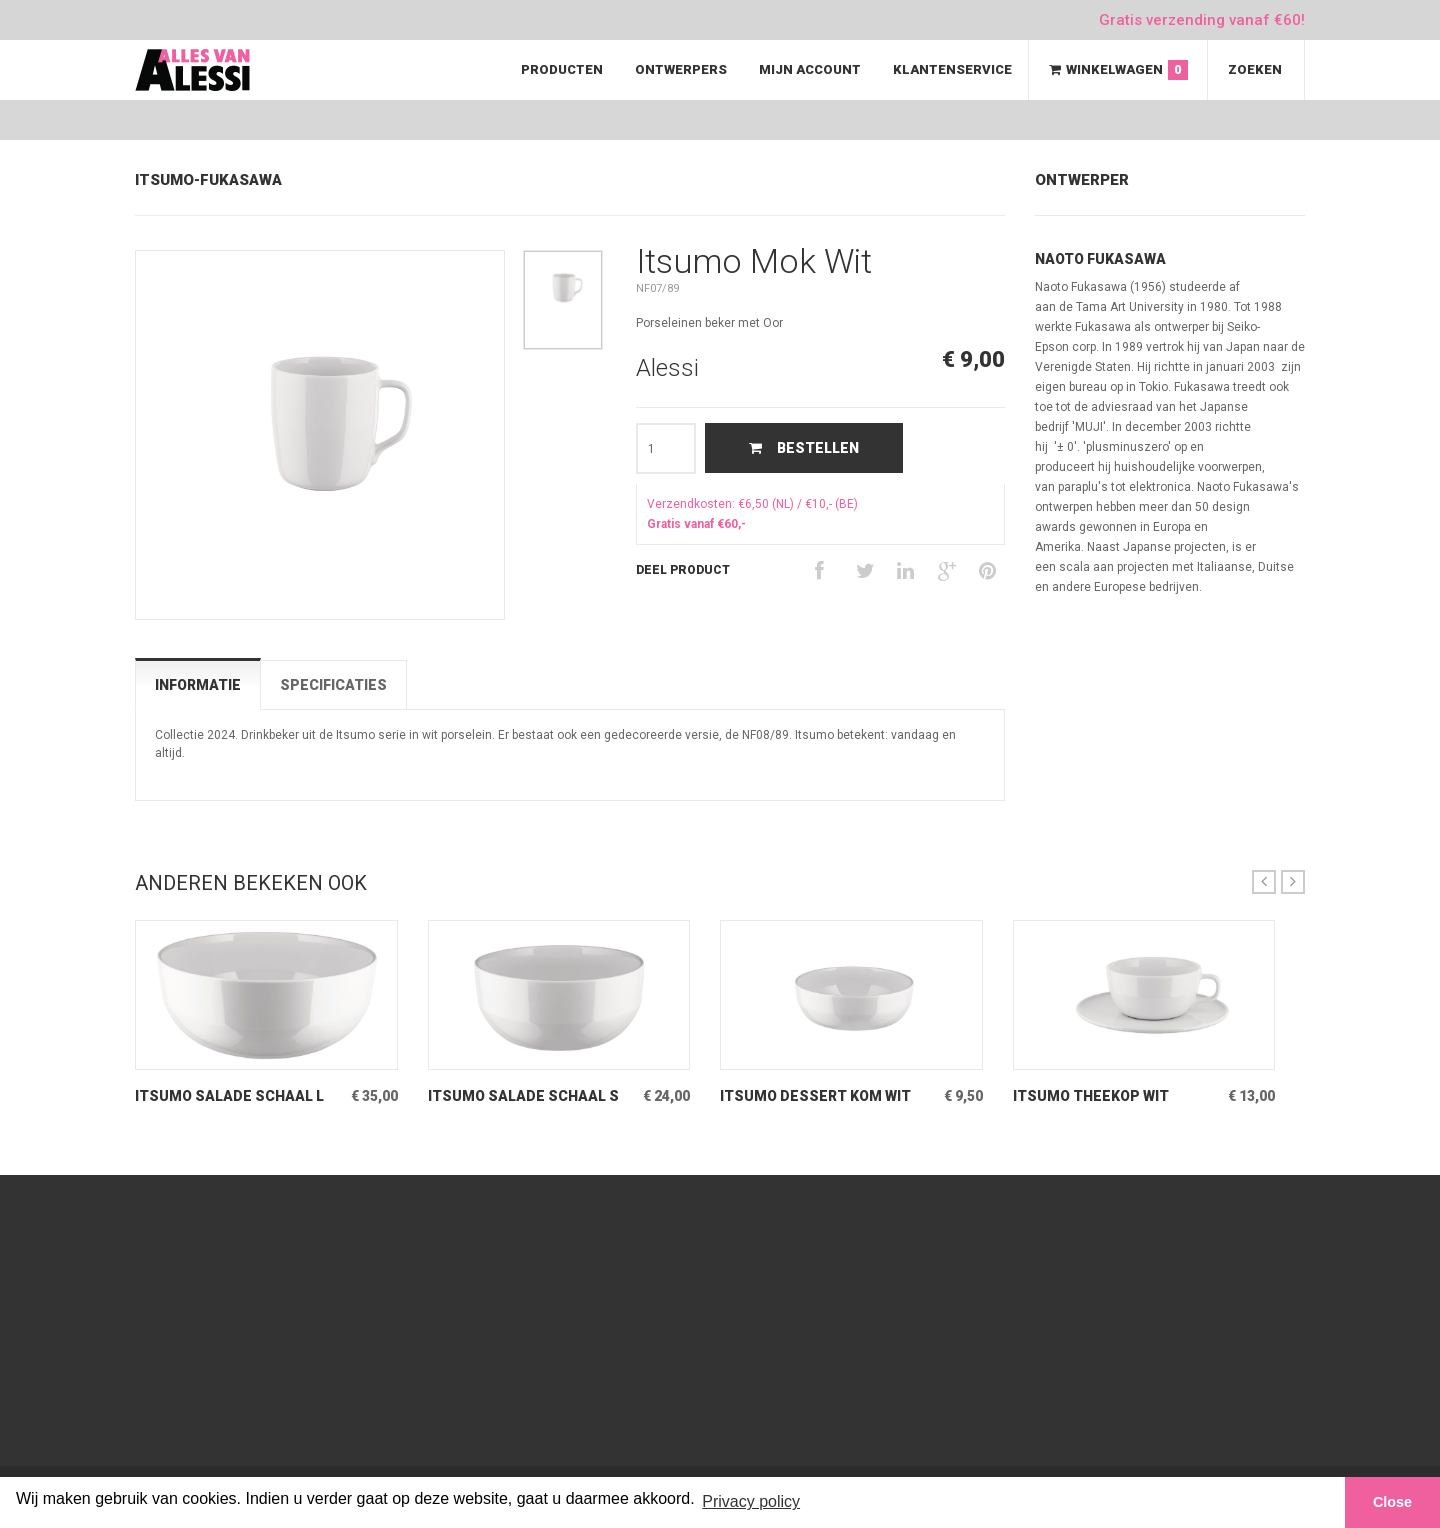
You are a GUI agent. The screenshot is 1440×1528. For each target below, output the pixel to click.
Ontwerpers (681, 69)
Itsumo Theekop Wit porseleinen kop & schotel (1091, 1096)
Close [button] (1392, 1502)
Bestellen (804, 448)
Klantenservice (952, 69)
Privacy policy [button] (751, 1501)
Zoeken (1255, 69)
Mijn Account (810, 69)
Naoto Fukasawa (1100, 259)
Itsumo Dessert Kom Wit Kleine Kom (815, 1096)
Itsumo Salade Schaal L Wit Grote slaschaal (229, 1096)
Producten (562, 69)
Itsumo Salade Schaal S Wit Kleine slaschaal (523, 1096)
